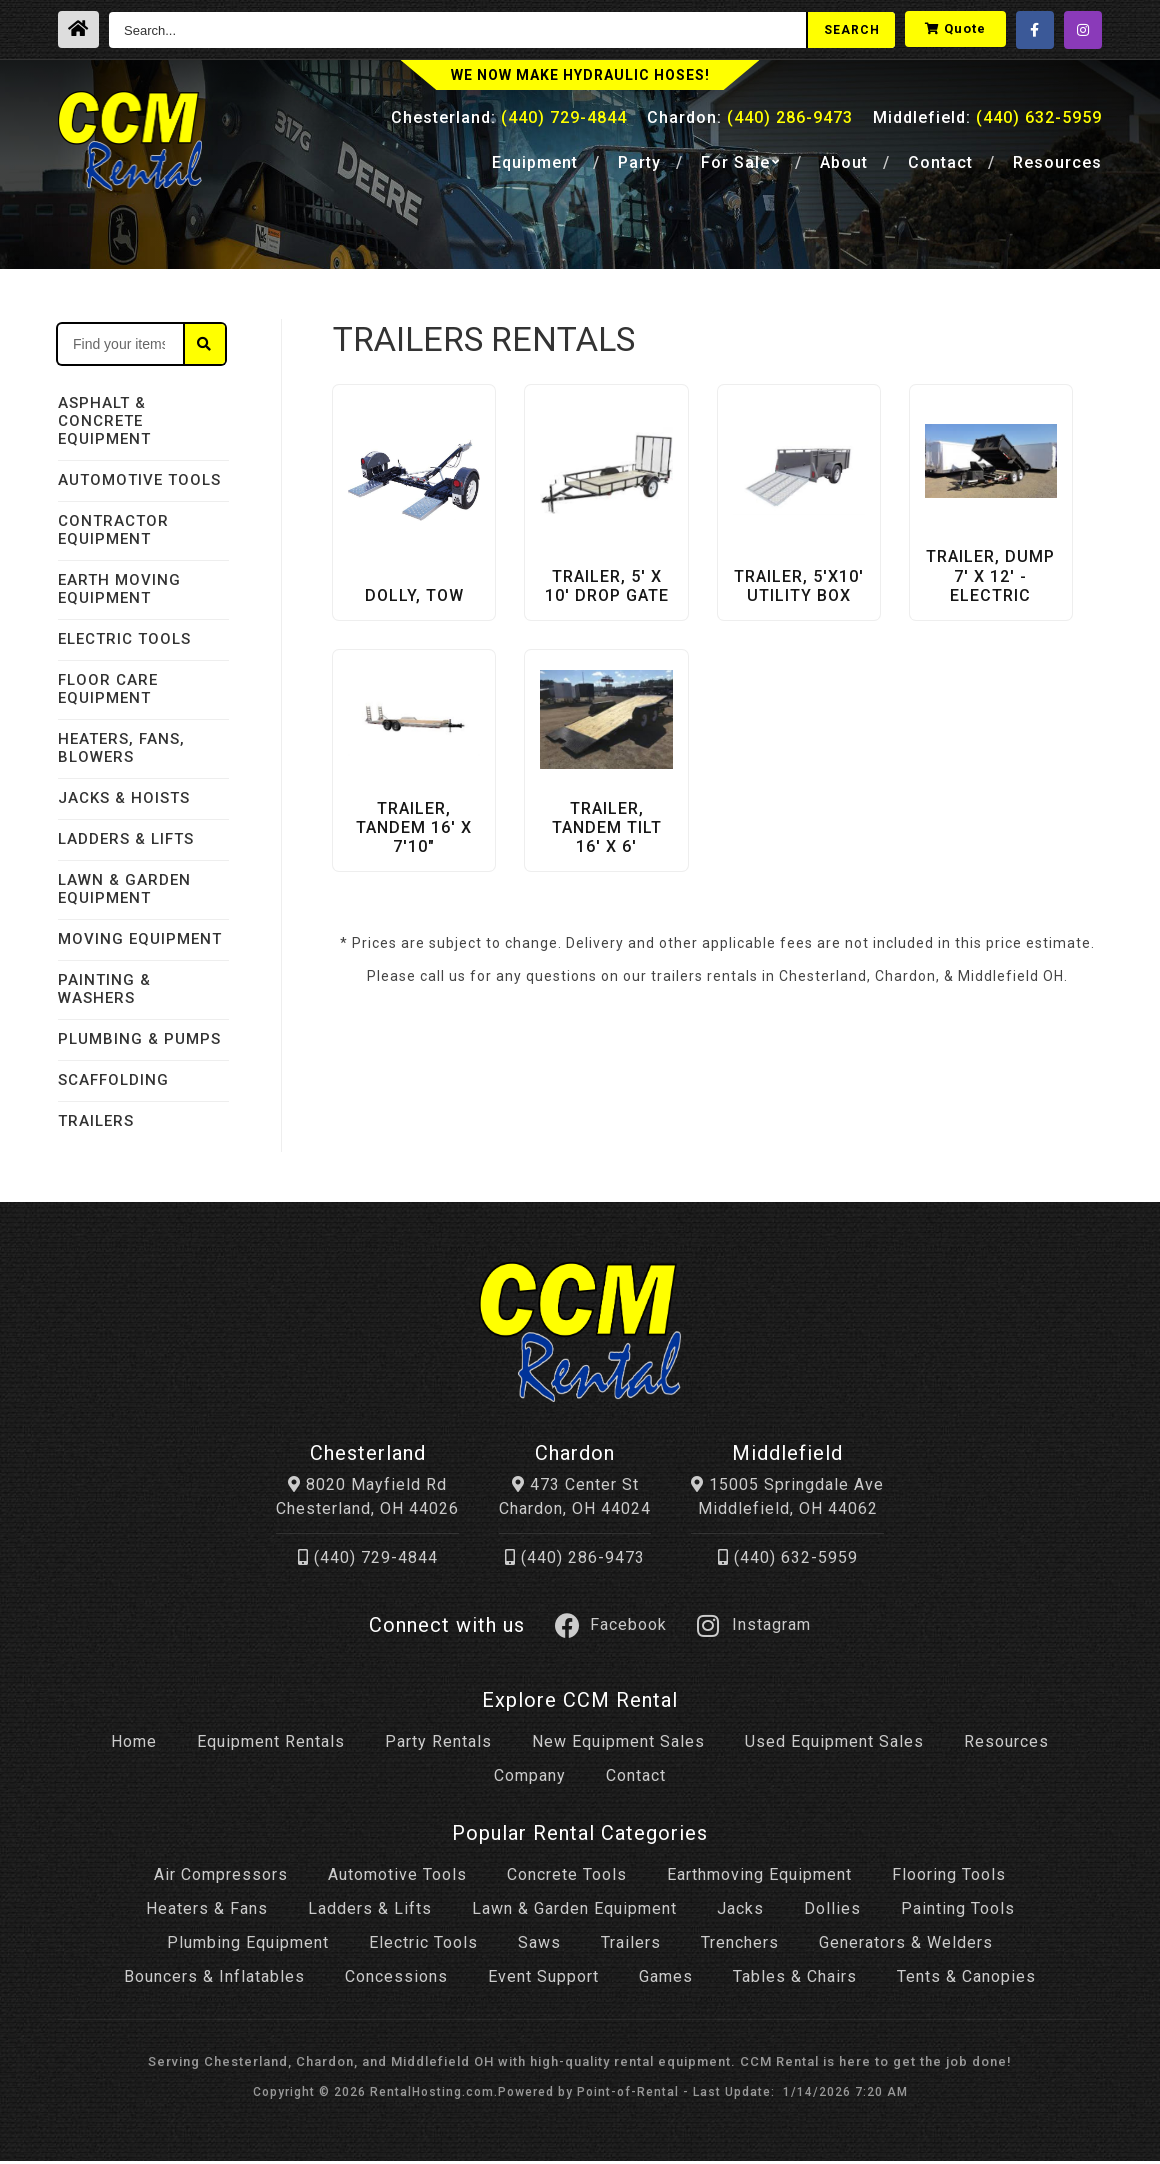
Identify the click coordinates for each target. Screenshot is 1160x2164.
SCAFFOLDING (113, 1080)
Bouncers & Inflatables (214, 1980)
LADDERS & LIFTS (126, 839)
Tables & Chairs (795, 1980)
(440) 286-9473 (575, 1561)
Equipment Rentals (271, 1745)
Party (639, 166)
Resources (1057, 166)
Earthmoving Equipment (759, 1878)
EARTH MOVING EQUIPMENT (119, 589)
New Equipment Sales (618, 1745)
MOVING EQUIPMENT (140, 939)
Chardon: (750, 121)
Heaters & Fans (207, 1912)
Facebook (611, 1629)
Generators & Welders (906, 1946)
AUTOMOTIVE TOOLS (139, 480)
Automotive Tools (397, 1878)
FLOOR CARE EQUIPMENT (108, 689)
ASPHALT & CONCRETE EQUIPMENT (104, 421)
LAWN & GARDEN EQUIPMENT (124, 889)
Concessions (396, 1980)
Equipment (535, 166)
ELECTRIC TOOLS (124, 639)
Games (666, 1980)
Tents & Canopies (966, 1980)
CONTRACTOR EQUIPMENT (113, 530)
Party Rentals (438, 1745)
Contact (940, 166)
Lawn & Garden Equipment (574, 1912)
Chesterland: (509, 121)
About (844, 166)
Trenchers (740, 1946)
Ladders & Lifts (370, 1912)
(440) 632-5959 (788, 1561)
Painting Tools (958, 1912)
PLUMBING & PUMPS (139, 1039)
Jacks (740, 1912)
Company (530, 1779)
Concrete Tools (567, 1878)
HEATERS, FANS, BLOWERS (121, 748)
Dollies (832, 1912)
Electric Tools (423, 1946)
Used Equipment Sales (834, 1745)
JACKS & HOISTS (124, 798)
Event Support (543, 1980)
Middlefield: (987, 121)
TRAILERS (96, 1121)
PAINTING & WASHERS (104, 989)
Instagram (754, 1629)
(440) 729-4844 (368, 1561)
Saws (539, 1946)
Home (134, 1745)
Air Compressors (221, 1878)
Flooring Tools (949, 1878)
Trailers (631, 1946)
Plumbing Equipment (248, 1946)
